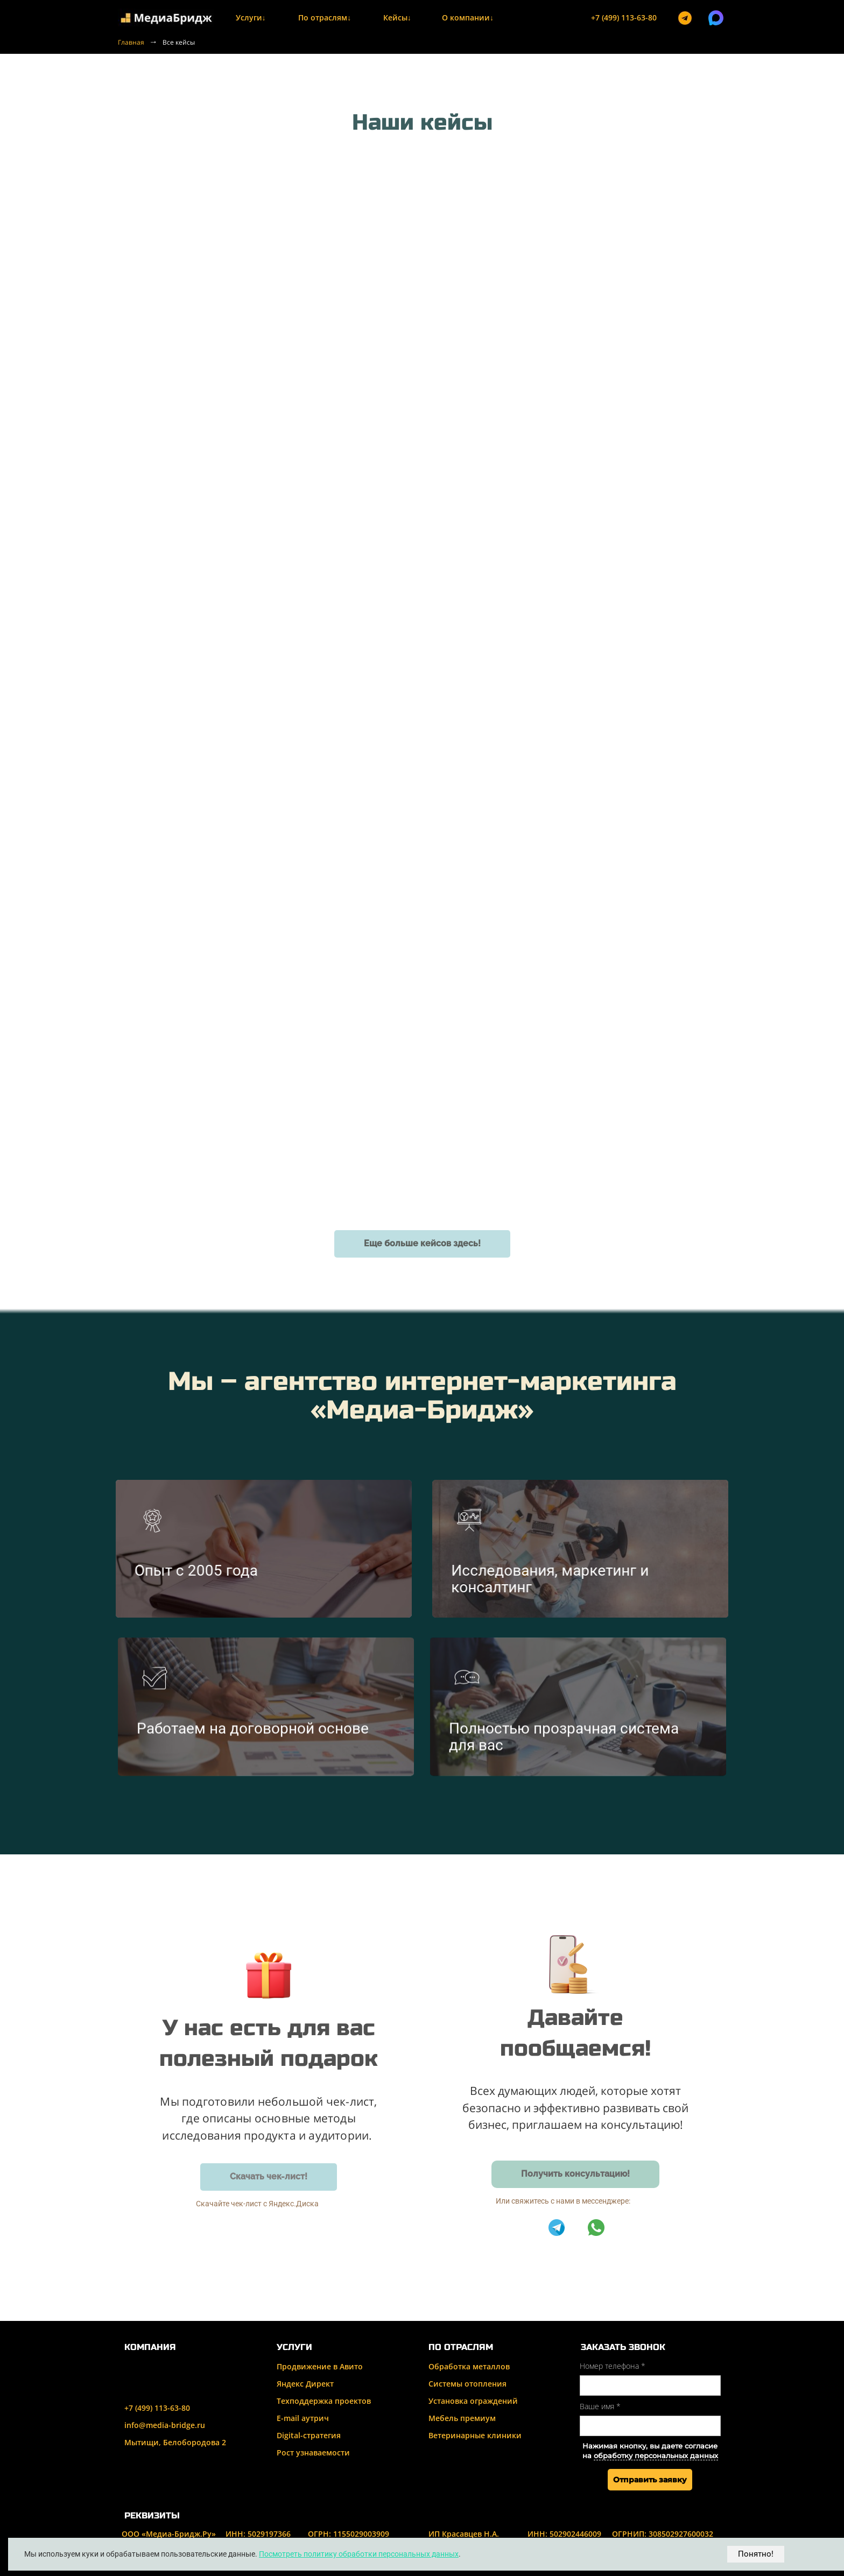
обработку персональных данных (656, 2456)
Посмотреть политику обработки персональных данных (359, 2554)
